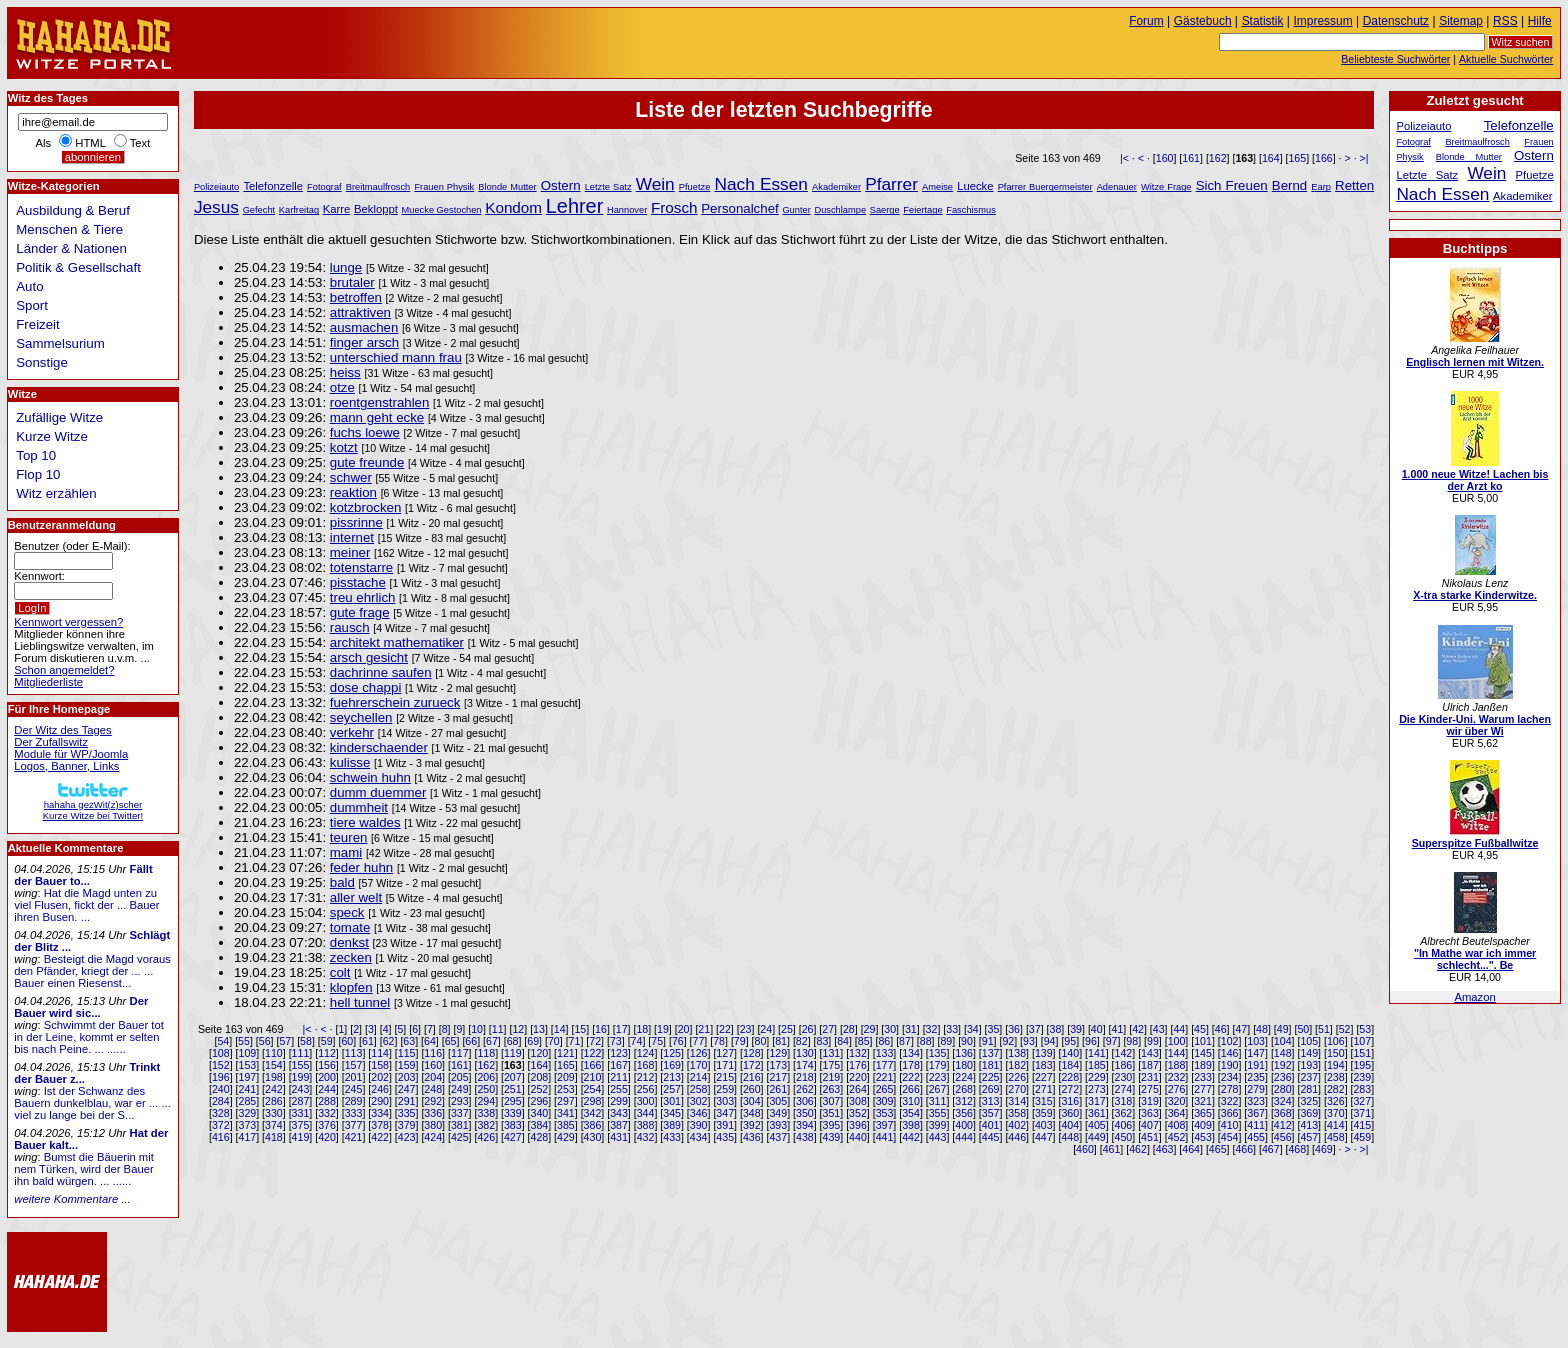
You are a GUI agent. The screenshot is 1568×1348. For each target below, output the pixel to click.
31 (911, 1029)
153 (248, 1065)
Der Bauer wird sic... (81, 1007)
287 (301, 1101)
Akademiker (836, 187)
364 (1177, 1113)
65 (451, 1041)
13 (539, 1029)
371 (1362, 1113)
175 (832, 1065)
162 (1218, 158)
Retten (1354, 185)
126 (699, 1053)
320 (1177, 1101)
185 (1097, 1065)
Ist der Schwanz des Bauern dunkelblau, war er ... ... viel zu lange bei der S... (92, 1103)
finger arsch (364, 342)
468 (1297, 1149)
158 (380, 1065)
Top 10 (36, 455)
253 (566, 1089)
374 (274, 1125)
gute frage (360, 612)
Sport (32, 305)
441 (885, 1137)
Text (140, 143)
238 (1336, 1077)
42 (1138, 1029)
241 (248, 1089)
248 (433, 1089)
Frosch (674, 207)
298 (593, 1101)
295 (513, 1101)
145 (1203, 1053)
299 (619, 1101)
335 (407, 1113)
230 (1124, 1077)
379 (407, 1125)
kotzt (344, 447)
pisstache (358, 582)
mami (346, 852)
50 (1303, 1029)
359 (1044, 1113)
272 (1070, 1089)
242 (274, 1089)
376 (327, 1125)
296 (540, 1101)
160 (1165, 158)
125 (672, 1053)
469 (1324, 1149)
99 (1153, 1041)
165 (1297, 158)
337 (460, 1113)
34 (973, 1029)
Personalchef (739, 208)
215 (725, 1077)
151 (1362, 1053)
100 (1177, 1041)
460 (1085, 1149)
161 (1191, 158)
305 (778, 1101)
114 (380, 1053)
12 (518, 1029)
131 (832, 1053)
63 (409, 1041)
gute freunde (367, 462)
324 (1283, 1101)
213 (672, 1077)
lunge (346, 267)
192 (1283, 1065)
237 (1309, 1077)
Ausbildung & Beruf (73, 210)
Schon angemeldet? (64, 670)
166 (1324, 158)
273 (1097, 1089)
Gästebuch (1203, 21)
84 (843, 1041)
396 (858, 1125)
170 (699, 1065)
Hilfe (1540, 21)
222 (911, 1077)
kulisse (350, 762)
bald (342, 882)
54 (223, 1041)
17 (622, 1029)
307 (832, 1101)
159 (407, 1065)
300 (646, 1101)
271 (1044, 1089)
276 (1177, 1089)
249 (460, 1089)
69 (533, 1041)
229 (1097, 1077)
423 (407, 1137)
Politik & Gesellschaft (78, 267)
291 (407, 1101)
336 (433, 1113)
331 (301, 1113)
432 (646, 1137)
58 (306, 1041)
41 (1117, 1029)
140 (1070, 1053)
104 (1283, 1041)
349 (778, 1113)
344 (646, 1113)
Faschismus (971, 210)
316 (1070, 1101)
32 (932, 1029)
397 (885, 1125)
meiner (350, 552)
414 (1336, 1125)
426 (486, 1137)
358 (1017, 1113)
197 (248, 1077)
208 (540, 1077)
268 (964, 1089)
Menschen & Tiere (69, 229)
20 (684, 1029)
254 (593, 1089)
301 (672, 1101)
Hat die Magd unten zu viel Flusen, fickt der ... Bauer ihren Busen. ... (86, 905)
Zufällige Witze (59, 417)
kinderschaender (379, 747)
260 (752, 1089)
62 (389, 1041)
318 (1124, 1101)
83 (822, 1041)
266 (911, 1089)
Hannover (627, 210)
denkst (349, 942)
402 (1017, 1125)
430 (593, 1137)
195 (1362, 1065)
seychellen (361, 717)
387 (619, 1125)
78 (719, 1041)
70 (554, 1041)
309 (885, 1101)
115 (407, 1053)
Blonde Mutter (507, 187)
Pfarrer (891, 184)
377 (354, 1125)
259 (725, 1089)
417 (248, 1137)
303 (725, 1101)
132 (858, 1053)
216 (752, 1077)
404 (1070, 1125)
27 (828, 1029)
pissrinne (356, 522)
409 (1203, 1125)
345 (672, 1113)
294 (486, 1101)
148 (1283, 1053)
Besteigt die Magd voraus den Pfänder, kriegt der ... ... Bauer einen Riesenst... (92, 971)
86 (884, 1041)
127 (725, 1053)
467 (1271, 1149)
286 (274, 1101)
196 (221, 1077)
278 (1230, 1089)
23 (746, 1029)
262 (805, 1089)
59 (327, 1041)
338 (486, 1113)
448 (1070, 1137)
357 (991, 1113)
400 (964, 1125)
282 (1336, 1089)
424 (433, 1137)
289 (354, 1101)
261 (778, 1089)
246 (380, 1089)
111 (301, 1053)
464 (1191, 1149)
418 (274, 1137)
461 (1112, 1149)
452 (1177, 1137)
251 (513, 1089)
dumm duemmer (378, 792)
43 (1159, 1029)
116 (433, 1053)
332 (327, 1113)
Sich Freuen (1232, 185)
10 (477, 1029)
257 (672, 1089)
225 (991, 1077)
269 (991, 1089)
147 (1256, 1053)
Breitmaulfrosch (378, 187)
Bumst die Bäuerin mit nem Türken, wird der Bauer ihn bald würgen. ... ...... (84, 1169)
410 (1230, 1125)
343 (619, 1113)
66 (471, 1041)
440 (858, 1137)
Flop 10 (38, 474)
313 (991, 1101)
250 (486, 1089)
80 (761, 1041)
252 (540, 1089)
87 (905, 1041)
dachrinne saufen (381, 672)
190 (1230, 1065)
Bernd (1289, 185)
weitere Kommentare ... (72, 1199)
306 (805, 1101)
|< (1124, 158)
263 (832, 1089)
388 (646, 1125)
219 (832, 1077)
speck (347, 912)
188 (1177, 1065)
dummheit (359, 807)
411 (1256, 1125)
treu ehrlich (363, 597)
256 (646, 1089)
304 (752, 1101)
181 (991, 1065)
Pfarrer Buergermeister (1045, 187)
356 (964, 1113)
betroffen (356, 297)
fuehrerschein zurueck (395, 702)
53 (1365, 1029)
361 (1097, 1113)
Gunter (796, 210)
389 (672, 1125)
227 (1044, 1077)
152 (221, 1065)
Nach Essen (760, 184)
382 (486, 1125)
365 (1203, 1113)
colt (340, 972)
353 (885, 1113)
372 (221, 1125)
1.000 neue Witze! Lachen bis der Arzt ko (1475, 480)
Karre (337, 209)
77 (699, 1041)
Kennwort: (39, 576)
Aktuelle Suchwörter (1506, 59)
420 (327, 1137)
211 (619, 1077)
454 (1230, 1137)
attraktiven (360, 312)
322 (1230, 1101)
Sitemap (1461, 21)
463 (1165, 1149)
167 (619, 1065)
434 (699, 1137)
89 (946, 1041)
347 (725, 1113)
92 (1008, 1041)
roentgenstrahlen (380, 402)
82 (802, 1041)
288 (327, 1101)
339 (513, 1113)
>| (1364, 158)
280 (1283, 1089)
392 (752, 1125)
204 (433, 1077)
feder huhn (361, 867)
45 (1200, 1029)
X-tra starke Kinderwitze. (1475, 595)
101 (1203, 1041)
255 (619, 1089)
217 (778, 1077)
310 (911, 1101)
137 (991, 1053)
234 (1230, 1077)
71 (575, 1041)
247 (407, 1089)
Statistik (1263, 21)
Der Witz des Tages (62, 730)
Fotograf (324, 187)
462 (1138, 1149)
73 (616, 1041)
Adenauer (1117, 187)
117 (460, 1053)
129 (778, 1053)
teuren (349, 837)
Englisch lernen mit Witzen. (1475, 362)
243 (301, 1089)
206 (486, 1077)
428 (540, 1137)
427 (513, 1137)
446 (1017, 1137)
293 (460, 1101)
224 (964, 1077)
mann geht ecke (377, 417)
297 (566, 1101)
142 (1124, 1053)
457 (1309, 1137)
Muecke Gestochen (442, 210)
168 (646, 1065)
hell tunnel (360, 1002)
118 (486, 1053)
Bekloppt (376, 209)
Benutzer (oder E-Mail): (72, 546)
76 (678, 1041)
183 (1044, 1065)
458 (1336, 1137)
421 (354, 1137)
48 (1262, 1029)
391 (725, 1125)
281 (1309, 1089)
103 (1256, 1041)
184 (1070, 1065)
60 (347, 1041)
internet (352, 537)
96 (1091, 1041)
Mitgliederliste (48, 682)
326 (1336, 1101)
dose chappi (366, 687)
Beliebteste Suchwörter (1395, 59)
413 (1309, 1125)
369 (1309, 1113)
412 (1283, 1125)
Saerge (885, 210)
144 (1177, 1053)
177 (885, 1065)
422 (380, 1137)
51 (1324, 1029)
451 (1150, 1137)
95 (1070, 1041)
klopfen (351, 987)
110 (274, 1053)
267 (938, 1089)
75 (657, 1041)
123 (619, 1053)
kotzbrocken (366, 507)
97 (1112, 1041)
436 (752, 1137)
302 (699, 1101)
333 (354, 1113)
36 (1014, 1029)
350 (805, 1113)
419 (301, 1137)
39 (1076, 1029)
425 (460, 1137)
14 (560, 1029)
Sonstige (42, 362)
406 (1124, 1125)
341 (566, 1113)
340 (540, 1113)
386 (593, 1125)
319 (1150, 1101)
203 (407, 1077)
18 (642, 1029)
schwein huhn (370, 777)
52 (1345, 1029)
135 (938, 1053)
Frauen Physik (444, 187)
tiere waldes (365, 822)
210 (593, 1077)
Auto (29, 286)
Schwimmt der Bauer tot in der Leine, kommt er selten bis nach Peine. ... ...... (89, 1037)
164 (1271, 158)
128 (752, 1053)
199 (301, 1077)
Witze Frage (1166, 187)
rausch (350, 627)
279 (1256, 1089)
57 (285, 1041)
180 (964, 1065)
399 (938, 1125)
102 (1230, 1041)
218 (805, 1077)
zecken (351, 957)
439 (832, 1137)
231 (1150, 1077)
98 (1132, 1041)
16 (601, 1029)
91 (988, 1041)
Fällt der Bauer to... (83, 875)
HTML (90, 143)
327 (1362, 1101)
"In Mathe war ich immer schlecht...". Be (1475, 959)
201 (354, 1077)
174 (805, 1065)
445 (991, 1137)
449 (1097, 1137)
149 (1309, 1053)
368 (1283, 1113)
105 (1309, 1041)
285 (248, 1101)
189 (1203, 1065)
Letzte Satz (608, 187)
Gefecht (259, 210)
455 (1256, 1137)
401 (991, 1125)
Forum (1146, 21)
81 (781, 1041)
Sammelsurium (60, 343)
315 (1044, 1101)
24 (766, 1029)
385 (566, 1125)
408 (1177, 1125)
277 (1203, 1089)
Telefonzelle (273, 186)
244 (327, 1089)
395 (832, 1125)
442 (911, 1137)
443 (938, 1137)
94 (1050, 1041)
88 (926, 1041)
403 (1044, 1125)
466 (1244, 1149)
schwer (351, 477)
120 (540, 1053)
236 (1283, 1077)
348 (752, 1113)
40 (1097, 1029)
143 (1150, 1053)
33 (952, 1029)
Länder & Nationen (71, 248)
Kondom (513, 207)
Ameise (937, 187)
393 (778, 1125)
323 (1256, 1101)
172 (752, 1065)
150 (1336, 1053)
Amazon (1474, 997)
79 (740, 1041)
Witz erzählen (56, 493)
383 (513, 1125)
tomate (350, 927)
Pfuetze (694, 187)
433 (672, 1137)
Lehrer (575, 206)
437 (778, 1137)
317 (1097, 1101)
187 (1150, 1065)
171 (725, 1065)
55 (244, 1041)
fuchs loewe (365, 432)
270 (1017, 1089)
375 (301, 1125)
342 (593, 1113)
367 (1256, 1113)
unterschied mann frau (396, 357)
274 (1124, 1089)
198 (274, 1077)
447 (1044, 1137)
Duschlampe (840, 210)
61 (368, 1041)
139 (1044, 1053)
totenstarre (361, 567)
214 (699, 1077)
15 (580, 1029)
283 (1362, 1089)
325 (1309, 1101)
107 (1362, 1041)
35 (994, 1029)
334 (380, 1113)
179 (938, 1065)
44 (1179, 1029)
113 (354, 1053)
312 (964, 1101)
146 (1230, 1053)
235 (1256, 1077)
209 (566, 1077)
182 (1017, 1065)
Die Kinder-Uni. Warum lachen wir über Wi (1475, 725)
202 (380, 1077)
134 (911, 1053)
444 (964, 1137)
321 (1203, 1101)
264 (858, 1089)
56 (265, 1041)
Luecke (975, 186)
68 (513, 1041)
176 (858, 1065)
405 (1097, 1125)
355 (938, 1113)
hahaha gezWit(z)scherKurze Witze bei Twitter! (93, 804)
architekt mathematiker (397, 642)
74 (637, 1041)
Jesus (216, 207)
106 (1336, 1041)
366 (1230, 1113)
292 (433, 1101)
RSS (1505, 21)
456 (1283, 1137)
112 (327, 1053)
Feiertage (922, 210)
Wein (655, 184)
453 (1203, 1137)
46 (1221, 1029)
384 (540, 1125)
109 (248, 1053)
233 (1203, 1077)
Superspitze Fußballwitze (1475, 843)
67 (492, 1041)
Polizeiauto (216, 187)
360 (1070, 1113)
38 (1056, 1029)
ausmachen (364, 327)
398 (911, 1125)
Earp (1321, 187)
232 (1177, 1077)
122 (593, 1053)
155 (301, 1065)
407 (1150, 1125)
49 (1283, 1029)
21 (704, 1029)
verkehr (352, 732)
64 (430, 1041)
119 (513, 1053)
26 (808, 1029)
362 (1124, 1113)
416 (221, 1137)
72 (595, 1041)
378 (380, 1125)
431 (619, 1137)
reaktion (353, 492)
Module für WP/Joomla (71, 754)
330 (274, 1113)
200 (327, 1077)
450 (1124, 1137)
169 (672, 1065)
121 (566, 1053)
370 (1336, 1113)
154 (274, 1065)
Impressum (1323, 21)
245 (354, 1089)
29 (870, 1029)
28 (849, 1029)
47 (1241, 1029)
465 (1218, 1149)
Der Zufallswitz (51, 742)
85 (864, 1041)
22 (725, 1029)
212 (646, 1077)
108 (221, 1053)
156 (327, 1065)
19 (663, 1029)
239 (1362, 1077)
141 (1097, 1053)
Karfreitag (299, 210)
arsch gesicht (369, 657)
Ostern (561, 185)
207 (513, 1077)
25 (787, 1029)
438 (805, 1137)
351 (832, 1113)
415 (1362, 1125)
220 (858, 1077)
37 (1035, 1029)
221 (885, 1077)
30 (890, 1029)
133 (885, 1053)
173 (778, 1065)
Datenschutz (1396, 21)
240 (221, 1089)
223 (938, 1077)
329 (248, 1113)
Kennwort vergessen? (68, 622)
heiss (345, 372)
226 (1017, 1077)
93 (1029, 1041)
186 (1124, 1065)
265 (885, 1089)
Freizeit (38, 324)
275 (1150, 1089)
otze (342, 387)
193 (1309, 1065)
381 (460, 1125)
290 (380, 1101)
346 (699, 1113)
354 (911, 1113)
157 (354, 1065)
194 (1336, 1065)
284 (221, 1101)
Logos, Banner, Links (66, 766)
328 (221, 1113)
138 (1017, 1053)
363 (1150, 1113)
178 (911, 1065)
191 (1256, 1065)
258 (699, 1089)
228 (1070, 1077)
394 (805, 1125)
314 (1017, 1101)
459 (1362, 1137)
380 (433, 1125)
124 (646, 1053)
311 (938, 1101)
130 (805, 1053)
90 (967, 1041)
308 (858, 1101)
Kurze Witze (52, 436)
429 (566, 1137)
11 (498, 1029)
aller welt (356, 897)
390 (699, 1125)
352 (858, 1113)
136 (964, 1053)
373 (248, 1125)
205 (460, 1077)
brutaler (352, 282)
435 (725, 1137)
